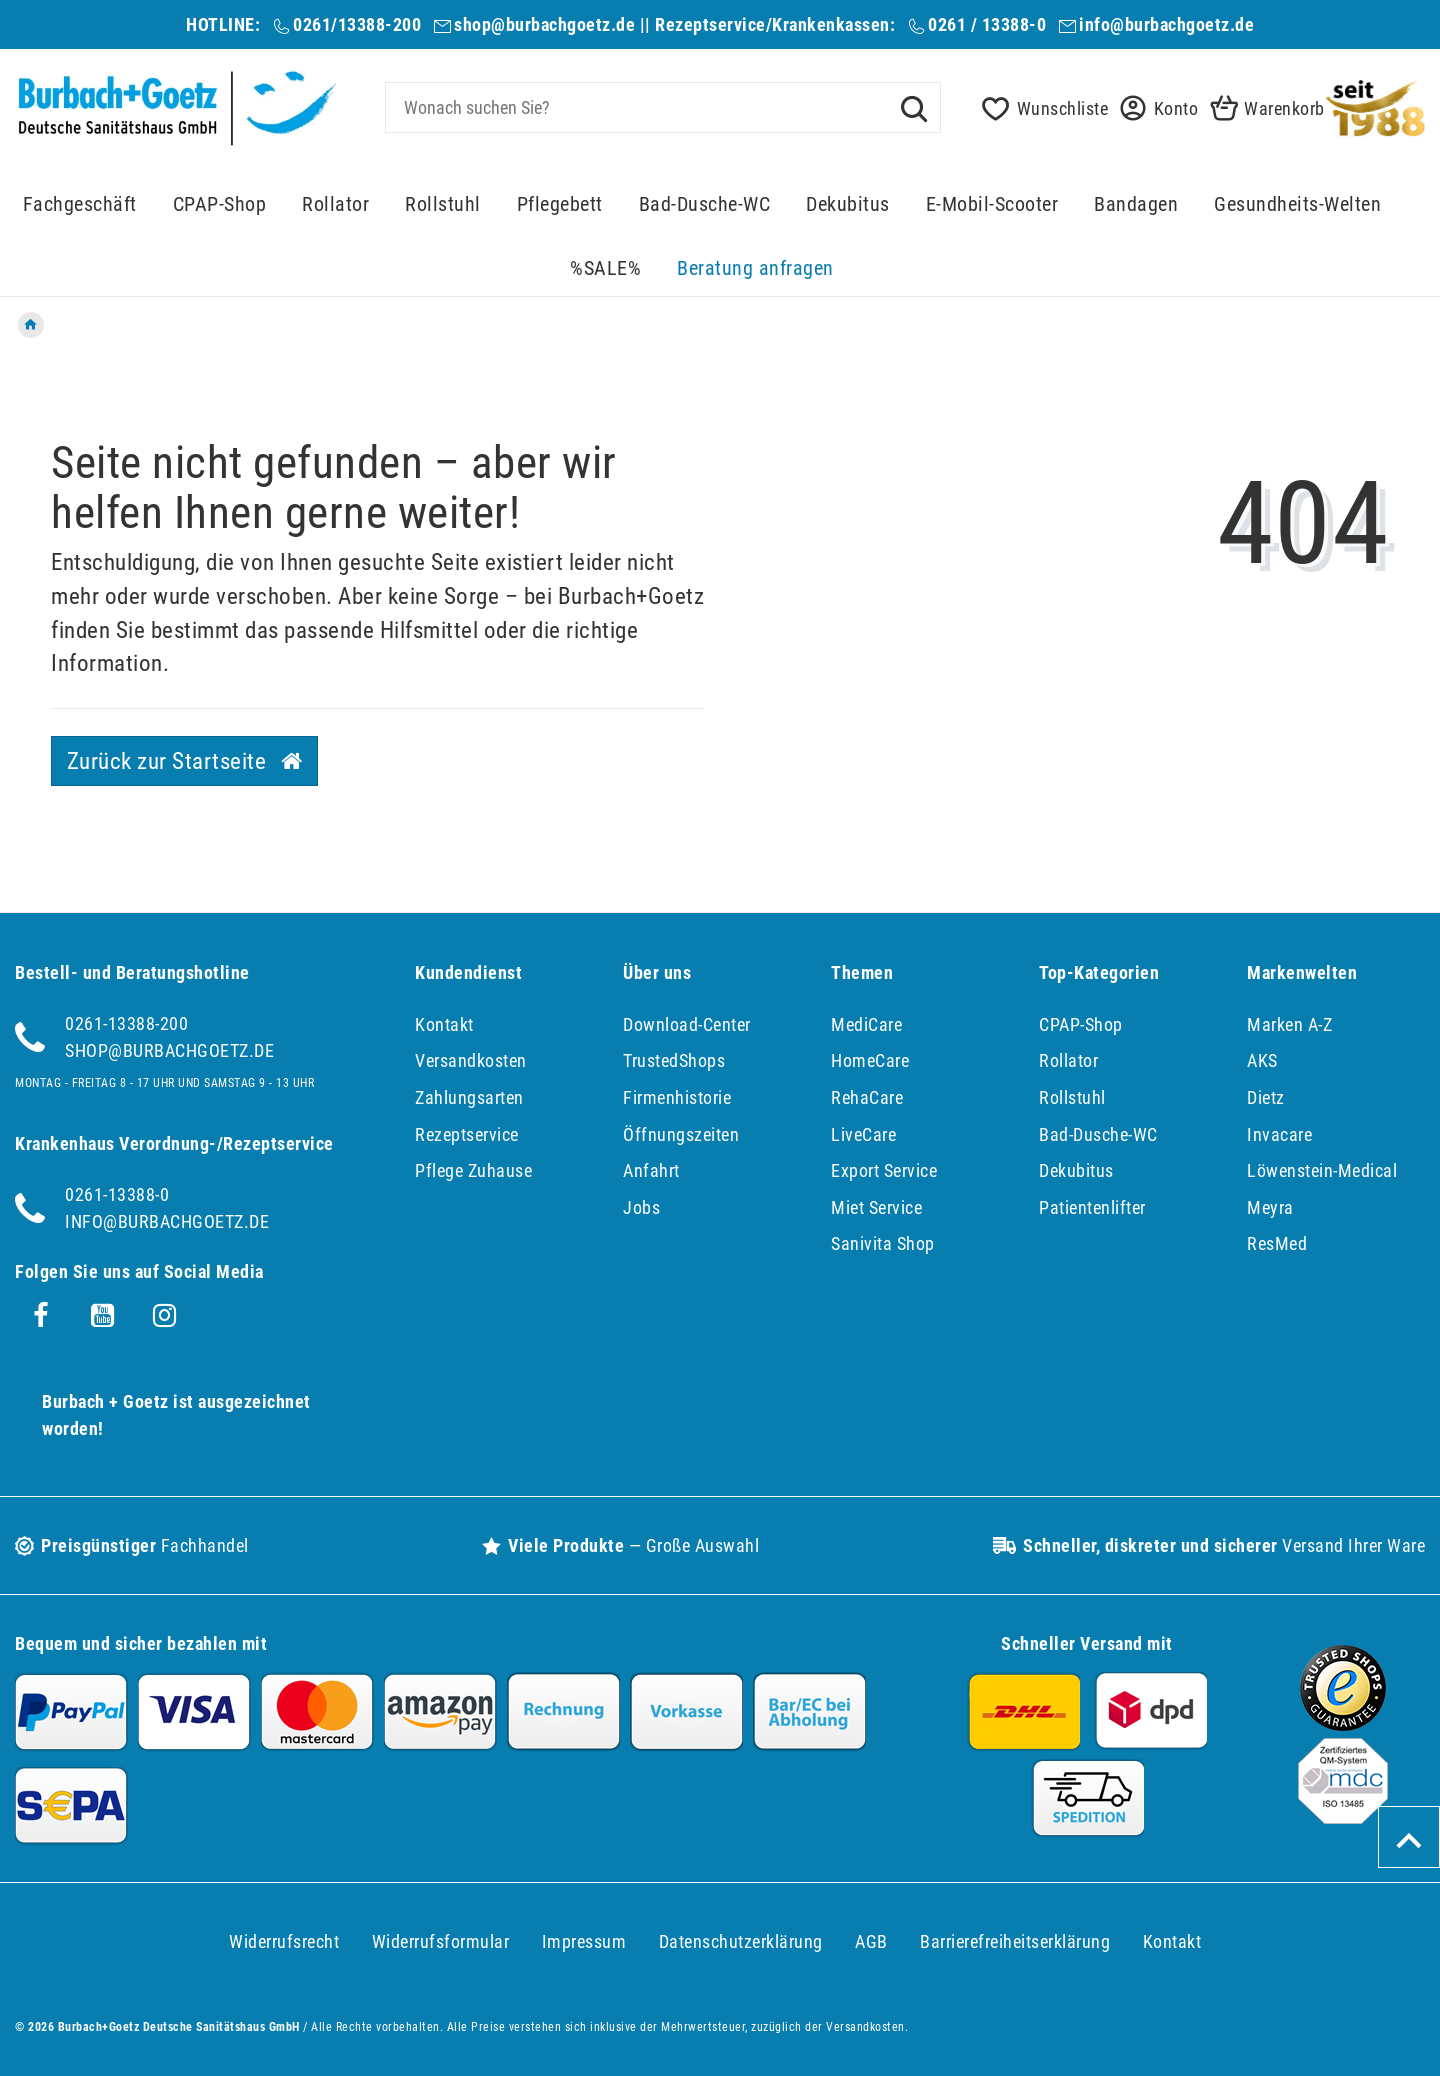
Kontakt (444, 1024)
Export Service (884, 1170)
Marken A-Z (1289, 1024)
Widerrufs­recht (284, 1941)
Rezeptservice (467, 1134)
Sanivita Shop (883, 1243)
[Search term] (663, 107)
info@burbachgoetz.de (1166, 24)
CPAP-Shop (220, 204)
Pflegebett (560, 204)
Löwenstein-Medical (1322, 1170)
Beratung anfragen (755, 268)
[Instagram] (165, 1316)
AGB (871, 1941)
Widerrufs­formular (441, 1941)
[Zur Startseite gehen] (31, 325)
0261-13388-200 (126, 1023)
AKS (1262, 1060)
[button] (1153, 108)
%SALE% (605, 268)
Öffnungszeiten (681, 1134)
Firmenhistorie (677, 1097)
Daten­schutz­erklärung (741, 1941)
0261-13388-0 (117, 1194)
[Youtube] (103, 1316)
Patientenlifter (1092, 1207)
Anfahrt (651, 1170)
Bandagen (1136, 204)
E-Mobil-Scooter (992, 204)
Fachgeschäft (80, 204)
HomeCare (870, 1060)
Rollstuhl (443, 204)
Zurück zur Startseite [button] (185, 761)
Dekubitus (848, 204)
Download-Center (687, 1024)
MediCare (866, 1024)
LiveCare (863, 1134)
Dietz (1266, 1097)
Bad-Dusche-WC (705, 204)
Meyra (1270, 1207)
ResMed (1277, 1243)
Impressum (584, 1941)
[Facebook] (41, 1316)
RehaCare (867, 1097)
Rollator (335, 204)
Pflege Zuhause (473, 1170)
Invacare (1279, 1134)
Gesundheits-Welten (1297, 204)
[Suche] (914, 107)
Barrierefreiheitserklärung (1015, 1941)
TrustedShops (674, 1060)
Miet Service (876, 1207)
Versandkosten (471, 1060)
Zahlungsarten (469, 1097)
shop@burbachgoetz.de (544, 24)
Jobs (641, 1207)
